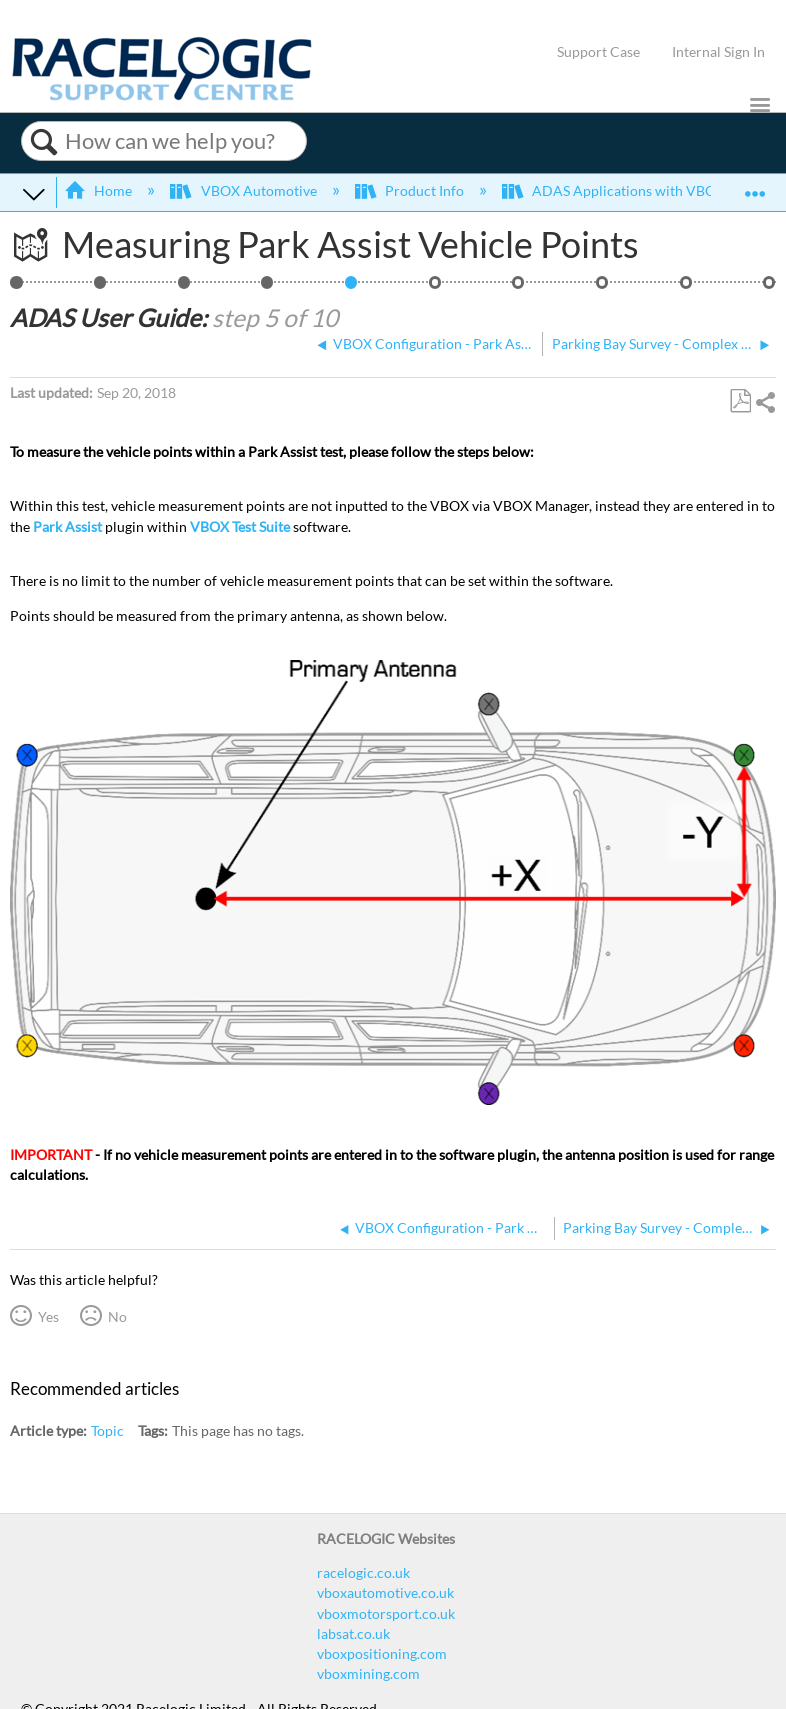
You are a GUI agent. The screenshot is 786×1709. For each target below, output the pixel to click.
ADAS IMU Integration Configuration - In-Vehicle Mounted (602, 288)
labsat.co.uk (353, 1633)
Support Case (598, 51)
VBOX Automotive (244, 190)
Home (99, 190)
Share (765, 402)
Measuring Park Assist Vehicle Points (351, 288)
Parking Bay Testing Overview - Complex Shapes (100, 288)
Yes (48, 1316)
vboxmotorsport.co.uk (386, 1613)
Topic (107, 1430)
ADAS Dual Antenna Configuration (518, 288)
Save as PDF (740, 401)
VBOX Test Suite (240, 526)
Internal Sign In (718, 51)
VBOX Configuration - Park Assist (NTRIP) (267, 288)
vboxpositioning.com (382, 1653)
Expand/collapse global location (755, 186)
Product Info (411, 190)
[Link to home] (162, 95)
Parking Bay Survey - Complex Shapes (435, 288)
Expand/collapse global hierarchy (34, 193)
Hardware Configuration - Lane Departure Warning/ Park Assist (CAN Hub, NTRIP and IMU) (184, 288)
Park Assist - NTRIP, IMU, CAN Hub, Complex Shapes (16, 288)
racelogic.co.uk (363, 1572)
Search (43, 142)
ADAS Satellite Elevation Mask (686, 288)
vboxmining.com (368, 1673)
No (117, 1316)
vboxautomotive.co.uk (385, 1592)
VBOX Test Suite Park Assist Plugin (769, 288)
